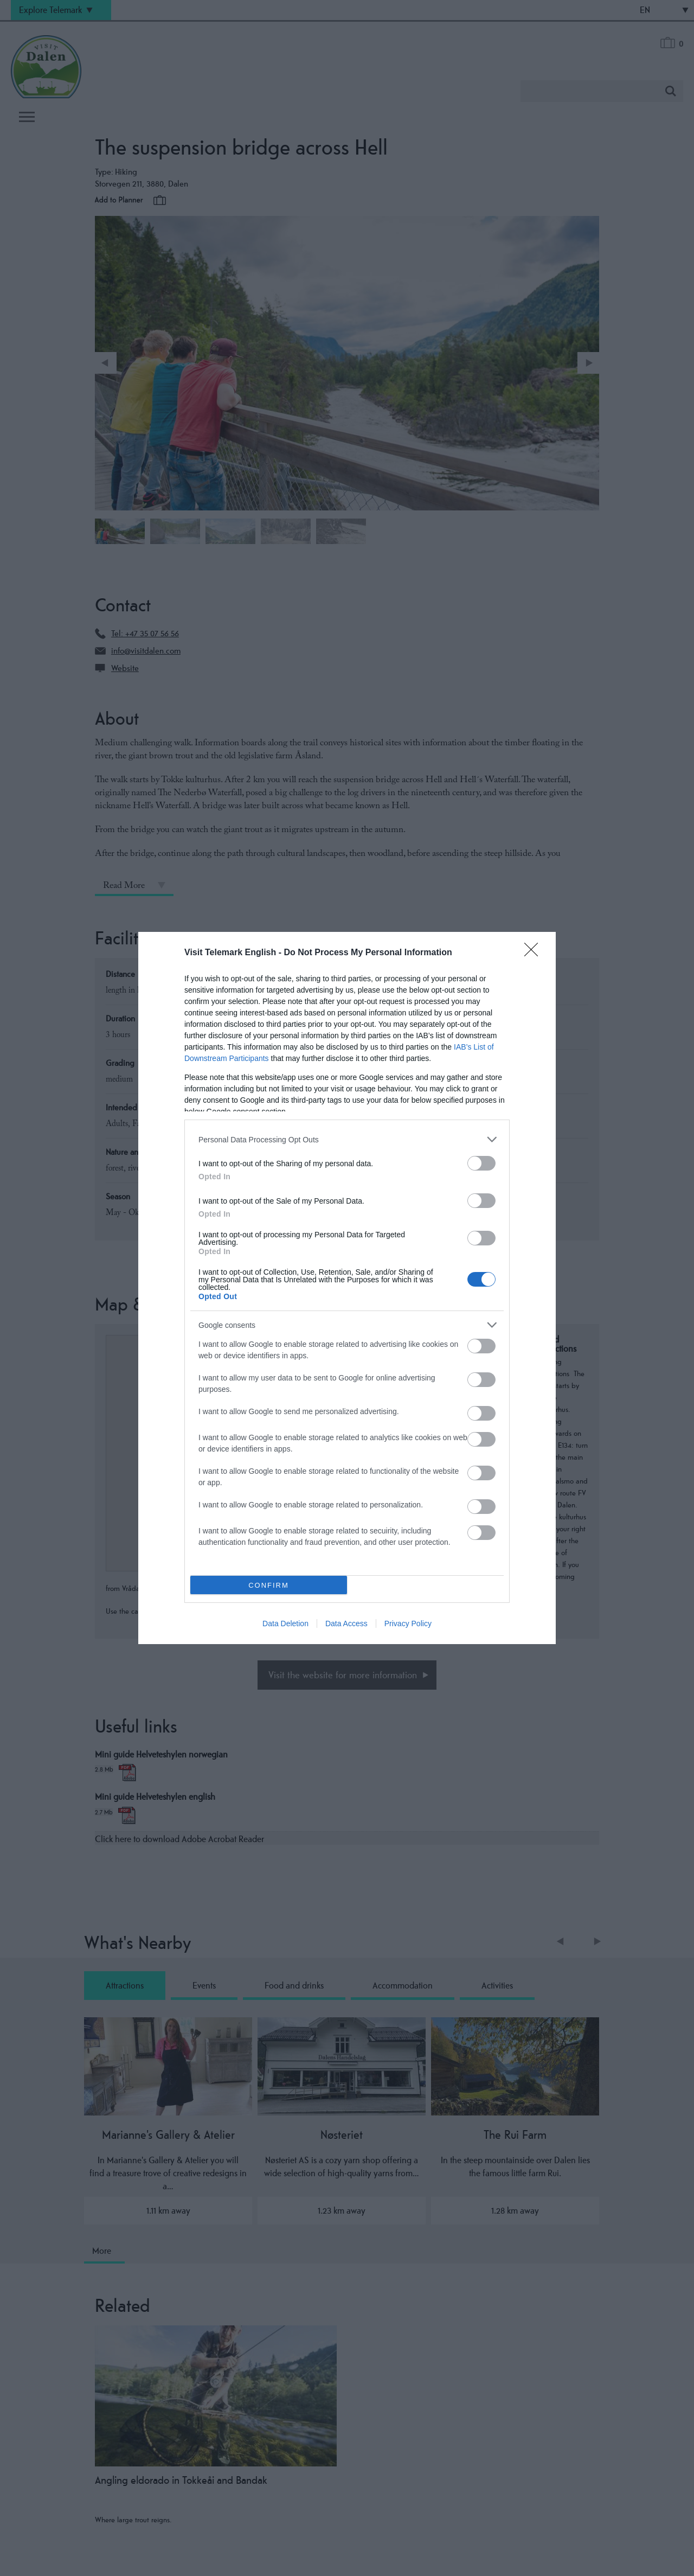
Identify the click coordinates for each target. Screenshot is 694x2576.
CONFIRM (268, 1585)
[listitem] (347, 1139)
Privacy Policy (408, 1623)
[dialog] (347, 1288)
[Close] (534, 953)
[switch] (481, 1163)
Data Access (346, 1623)
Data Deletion (285, 1623)
